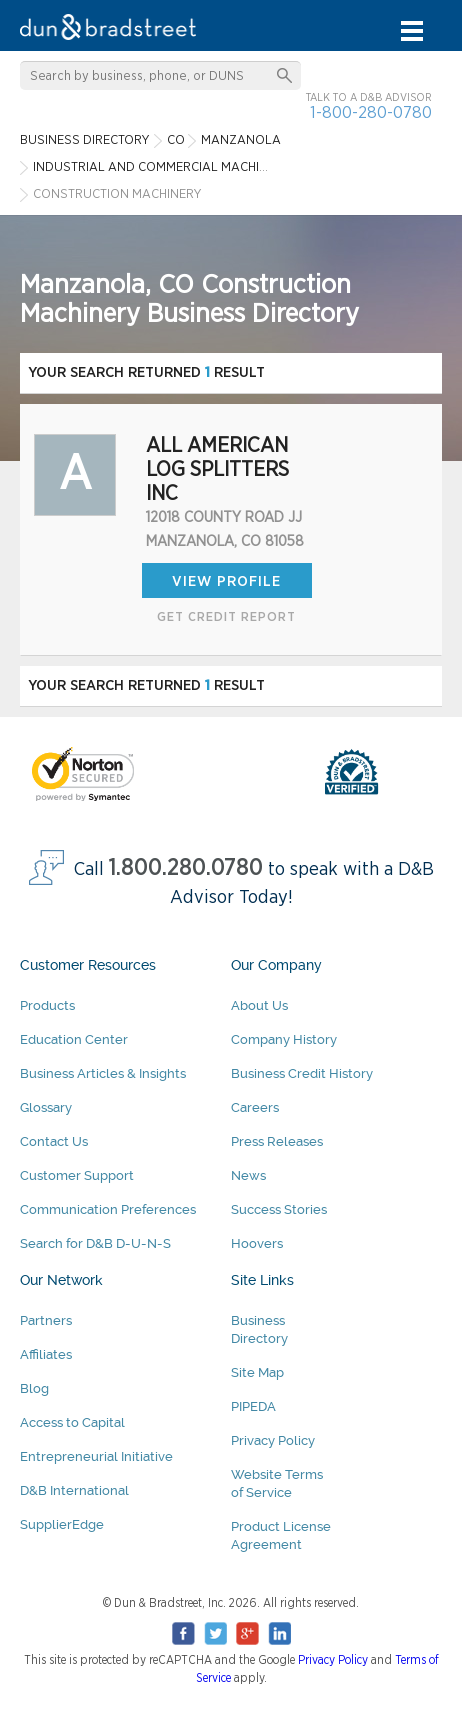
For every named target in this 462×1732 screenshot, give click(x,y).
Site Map (257, 1372)
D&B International (74, 1490)
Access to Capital (72, 1422)
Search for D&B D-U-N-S (95, 1243)
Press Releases (277, 1141)
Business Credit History (302, 1073)
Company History (284, 1039)
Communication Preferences (108, 1209)
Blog (34, 1388)
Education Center (74, 1039)
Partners (46, 1320)
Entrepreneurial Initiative (96, 1456)
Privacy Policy (273, 1440)
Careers (255, 1107)
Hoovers (257, 1243)
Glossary (46, 1107)
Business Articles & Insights (103, 1073)
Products (47, 1005)
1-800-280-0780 (371, 112)
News (248, 1175)
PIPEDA (253, 1406)
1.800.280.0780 (186, 868)
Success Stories (279, 1209)
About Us (259, 1005)
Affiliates (46, 1354)
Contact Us (54, 1141)
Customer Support (77, 1175)
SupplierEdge (62, 1524)
